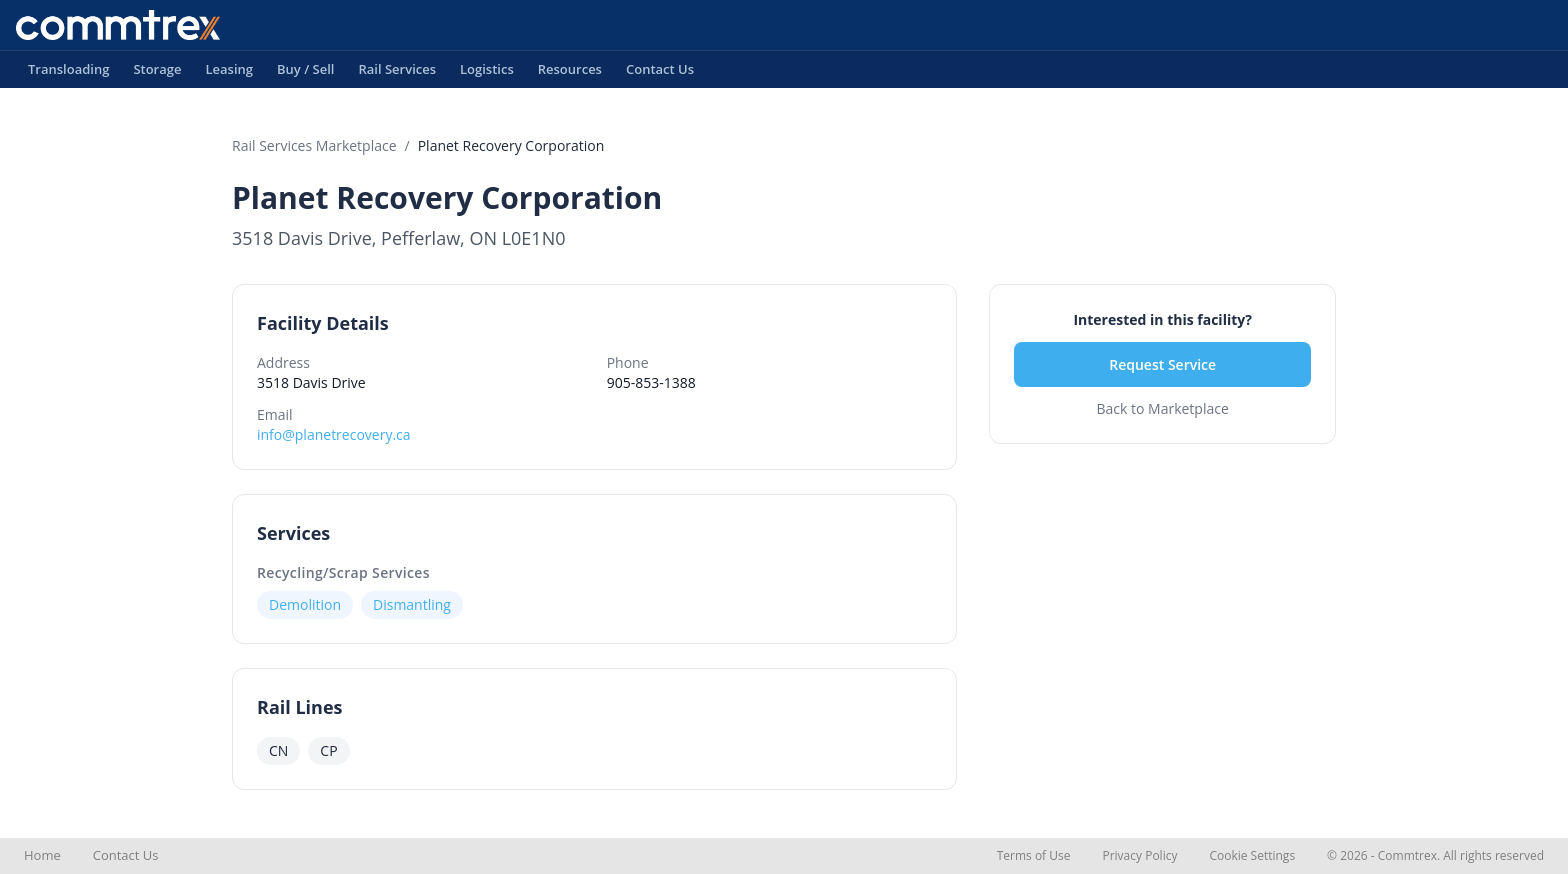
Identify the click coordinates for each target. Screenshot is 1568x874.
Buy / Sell (306, 74)
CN (278, 750)
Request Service (1162, 364)
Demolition (305, 604)
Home (42, 855)
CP (328, 750)
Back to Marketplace (1162, 408)
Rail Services (397, 74)
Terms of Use (1034, 855)
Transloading (68, 74)
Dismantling (412, 604)
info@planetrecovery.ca (334, 434)
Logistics (487, 74)
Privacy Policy (1139, 855)
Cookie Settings (1252, 855)
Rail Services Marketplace (314, 145)
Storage (157, 74)
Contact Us (660, 74)
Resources (570, 74)
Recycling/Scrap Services (343, 572)
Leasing (229, 74)
